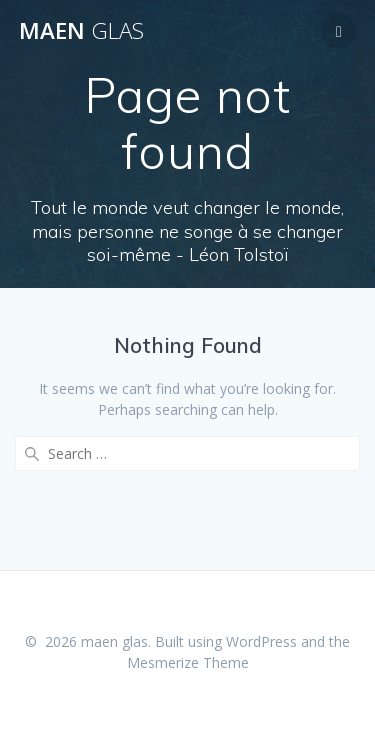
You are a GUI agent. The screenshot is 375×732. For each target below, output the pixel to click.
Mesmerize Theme (188, 662)
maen (81, 31)
